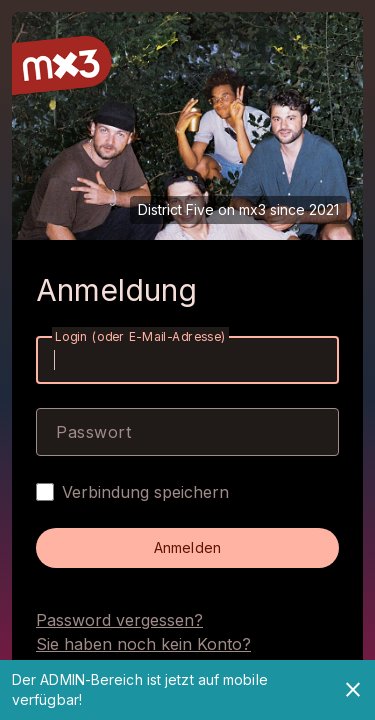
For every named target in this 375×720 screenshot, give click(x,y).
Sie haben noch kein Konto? (143, 644)
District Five (176, 209)
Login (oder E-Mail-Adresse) (140, 336)
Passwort (93, 432)
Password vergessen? (119, 620)
